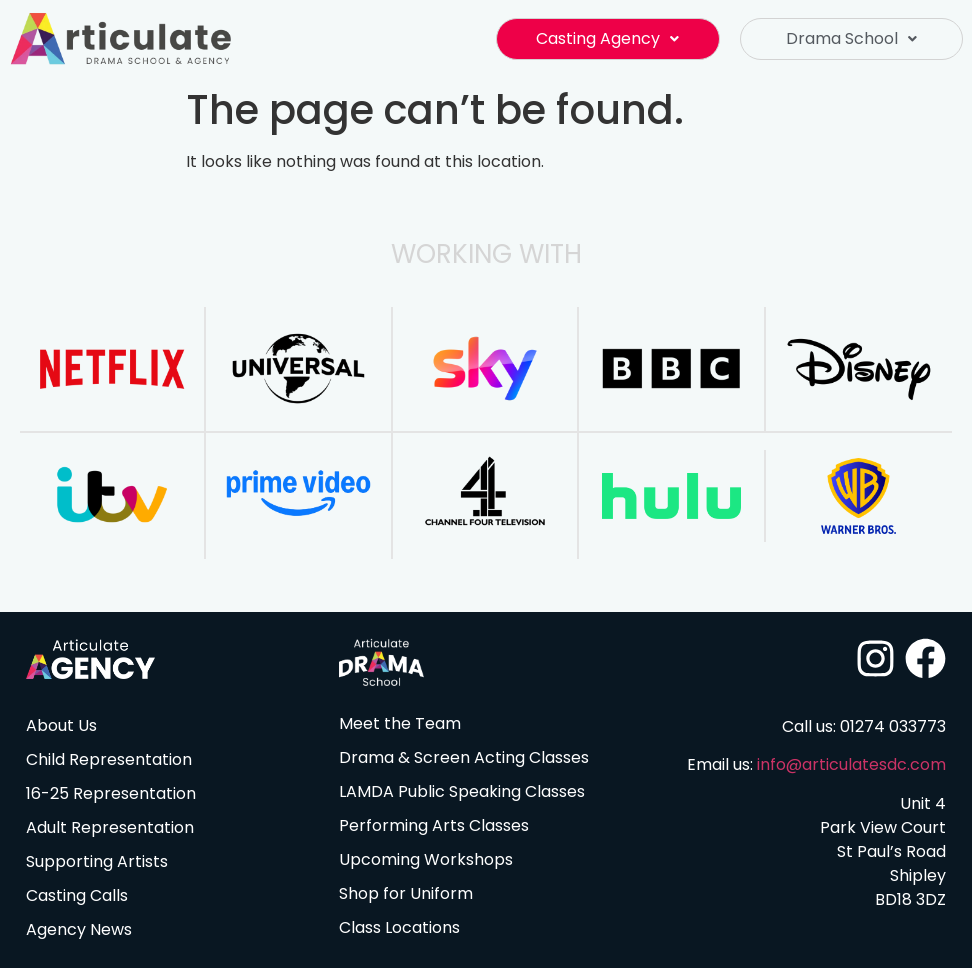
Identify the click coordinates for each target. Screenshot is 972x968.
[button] (607, 39)
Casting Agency (607, 38)
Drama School (851, 38)
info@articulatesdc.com (851, 764)
